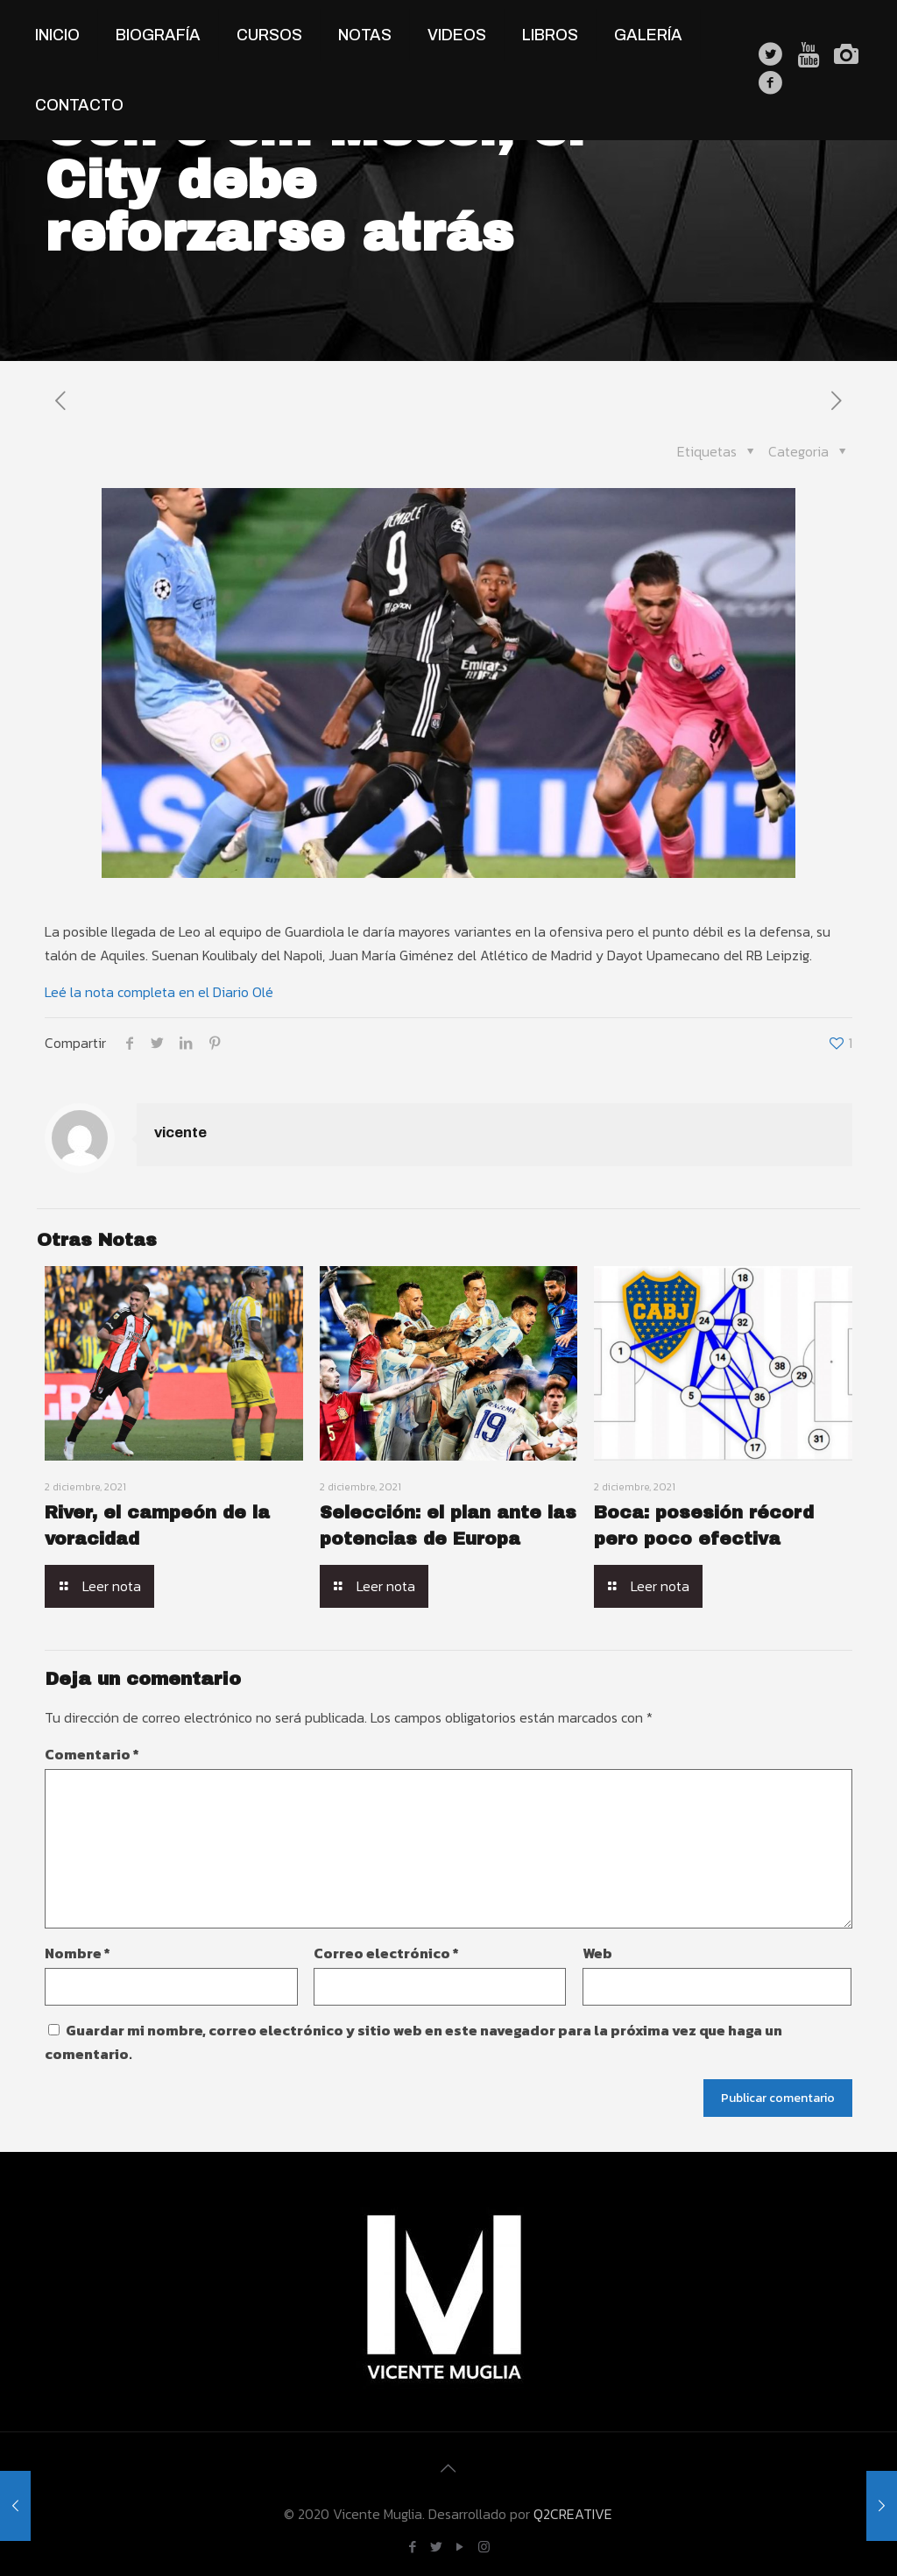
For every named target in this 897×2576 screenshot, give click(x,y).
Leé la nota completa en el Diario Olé (159, 991)
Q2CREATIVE (572, 2513)
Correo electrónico (386, 1953)
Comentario (92, 1754)
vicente (180, 1132)
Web (597, 1953)
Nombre (77, 1953)
